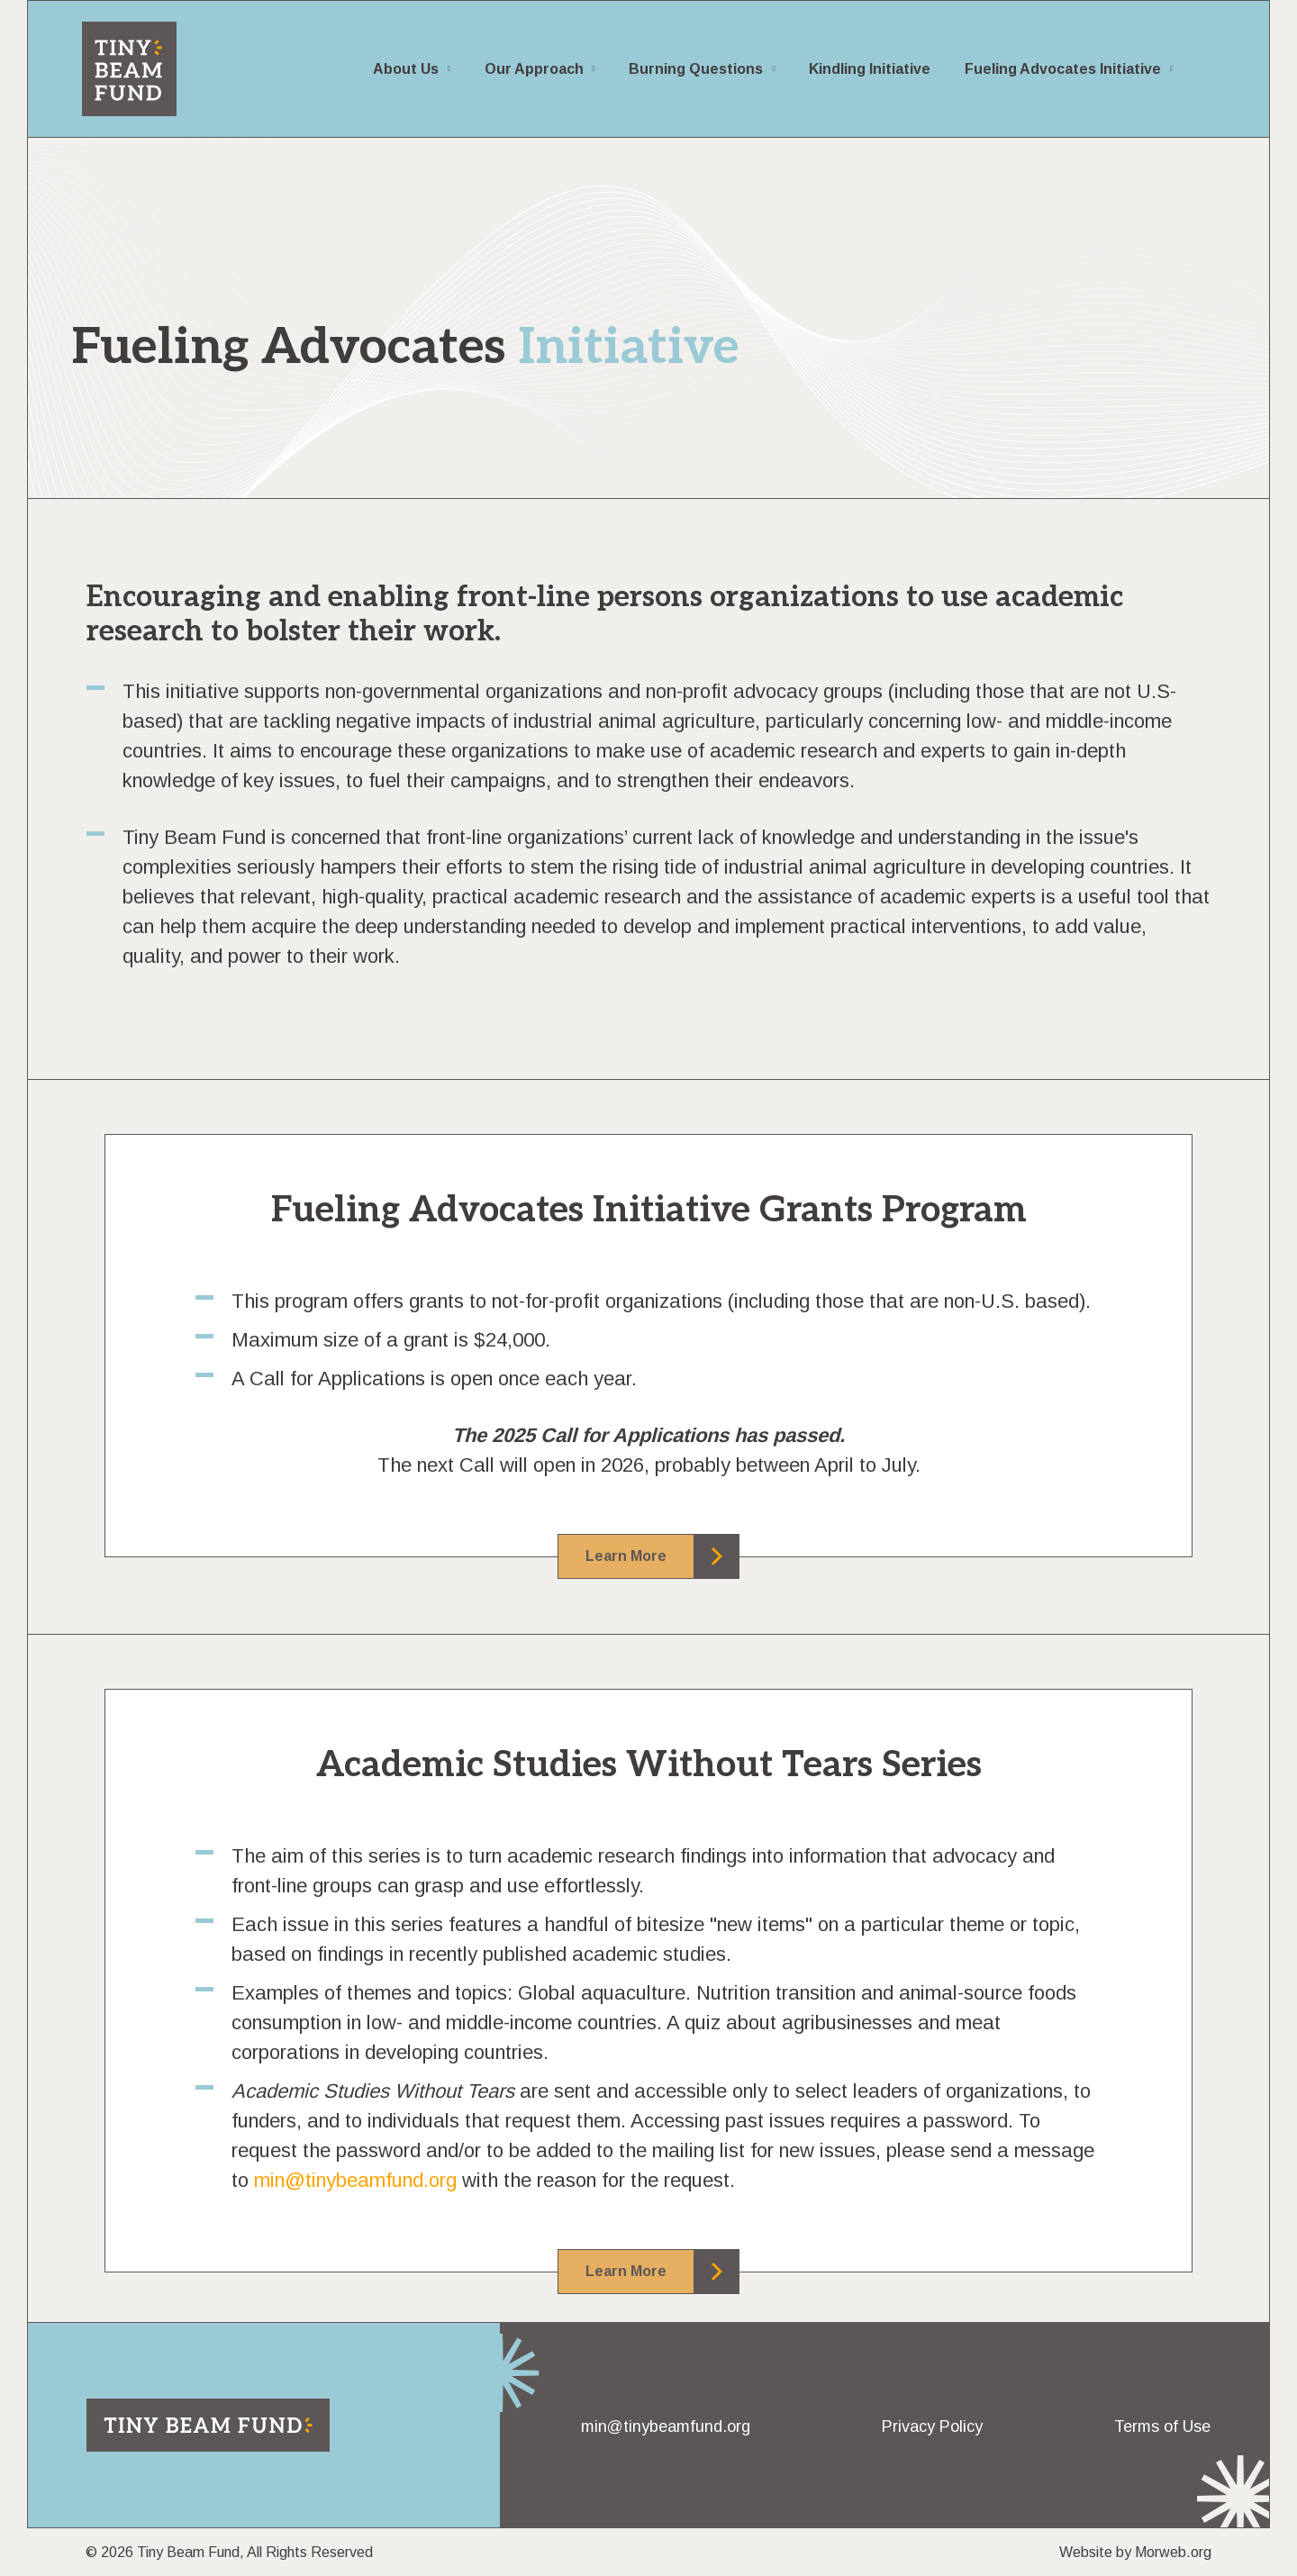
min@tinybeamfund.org (355, 2180)
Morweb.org (1173, 2552)
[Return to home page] (208, 2425)
